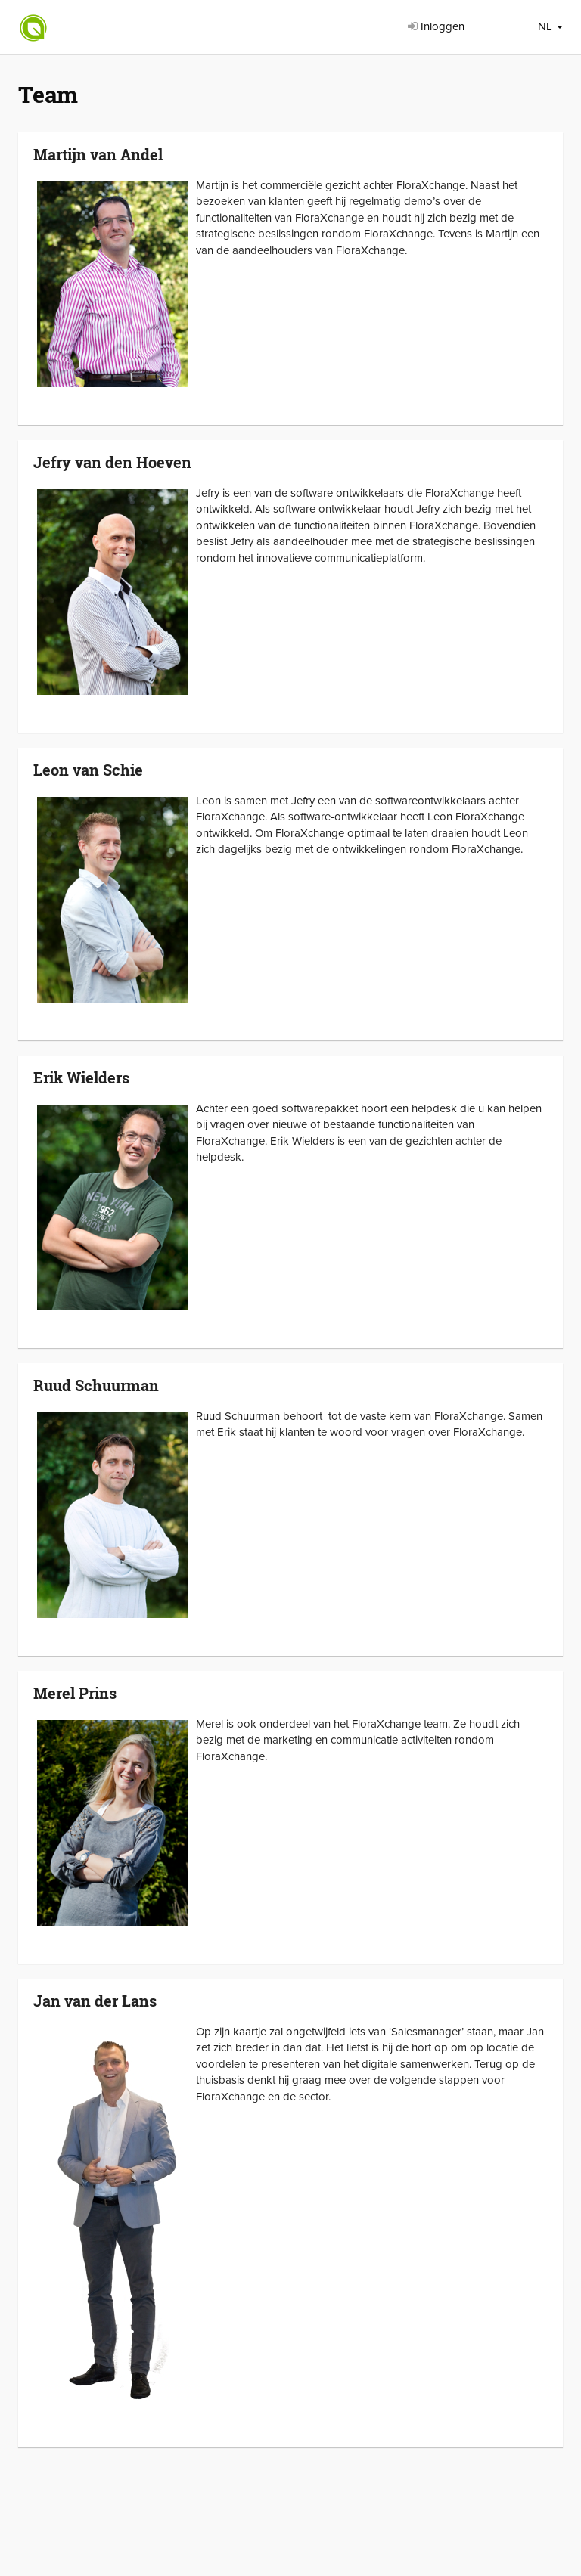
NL (550, 26)
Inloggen (436, 26)
